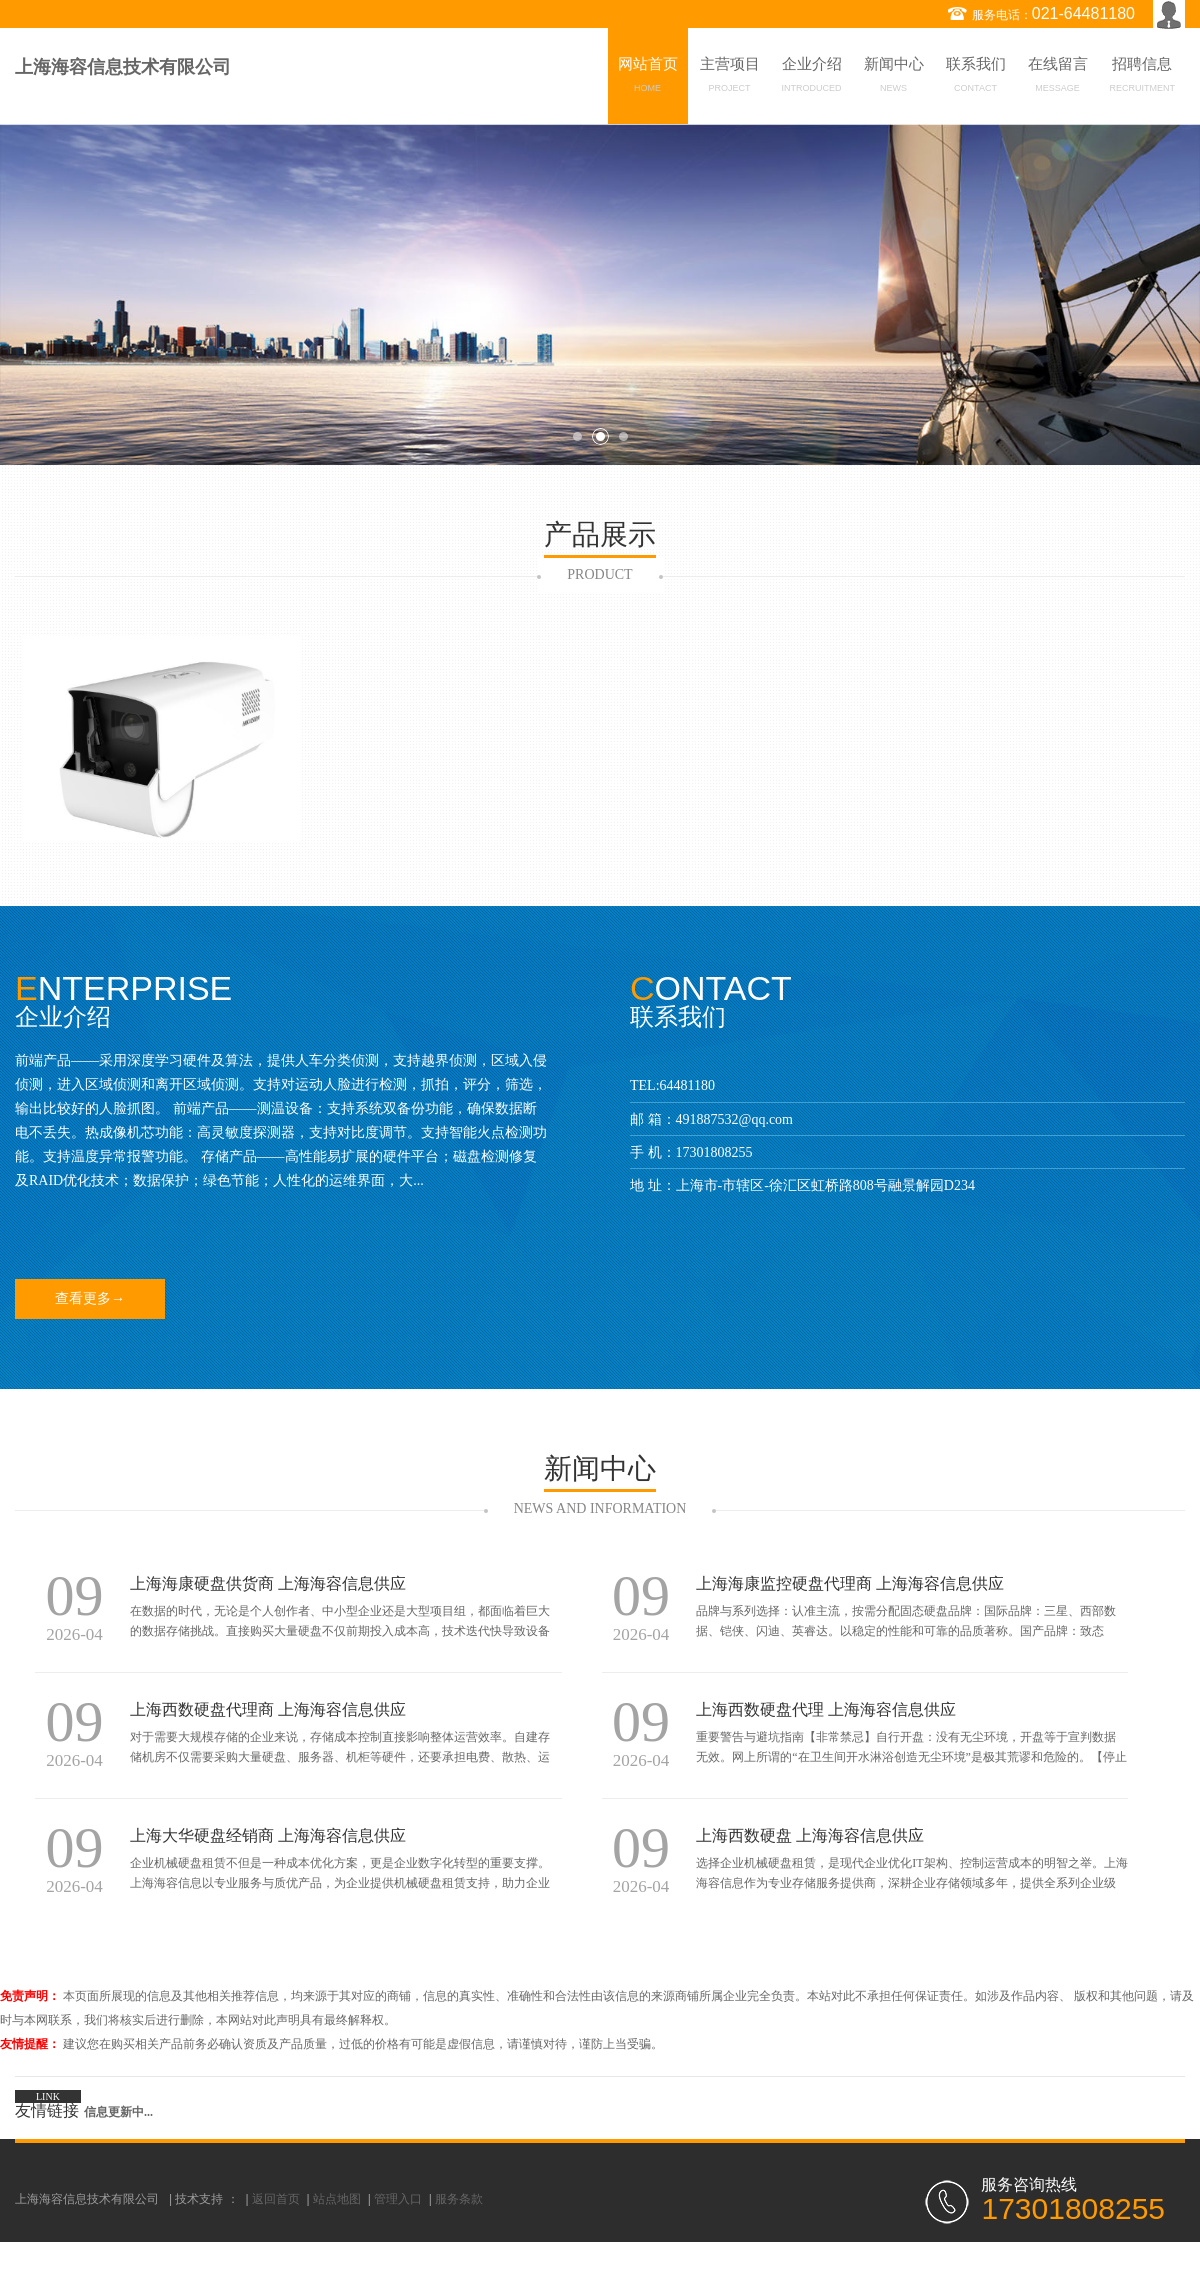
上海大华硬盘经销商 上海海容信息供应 (268, 1835)
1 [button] (577, 436)
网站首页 (648, 78)
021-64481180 (1083, 13)
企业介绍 (812, 78)
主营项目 (730, 78)
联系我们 (976, 78)
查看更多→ (90, 1298)
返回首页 (276, 2199)
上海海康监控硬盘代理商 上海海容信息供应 (850, 1583)
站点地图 (337, 2199)
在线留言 (1058, 78)
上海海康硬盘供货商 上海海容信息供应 (268, 1583)
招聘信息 (1143, 78)
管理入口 (398, 2199)
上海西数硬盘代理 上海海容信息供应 (826, 1709)
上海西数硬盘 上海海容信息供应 (810, 1835)
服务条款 (459, 2199)
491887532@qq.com (735, 1119)
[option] (600, 294)
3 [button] (623, 436)
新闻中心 (894, 78)
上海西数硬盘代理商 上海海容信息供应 (268, 1709)
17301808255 (714, 1152)
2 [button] (600, 436)
